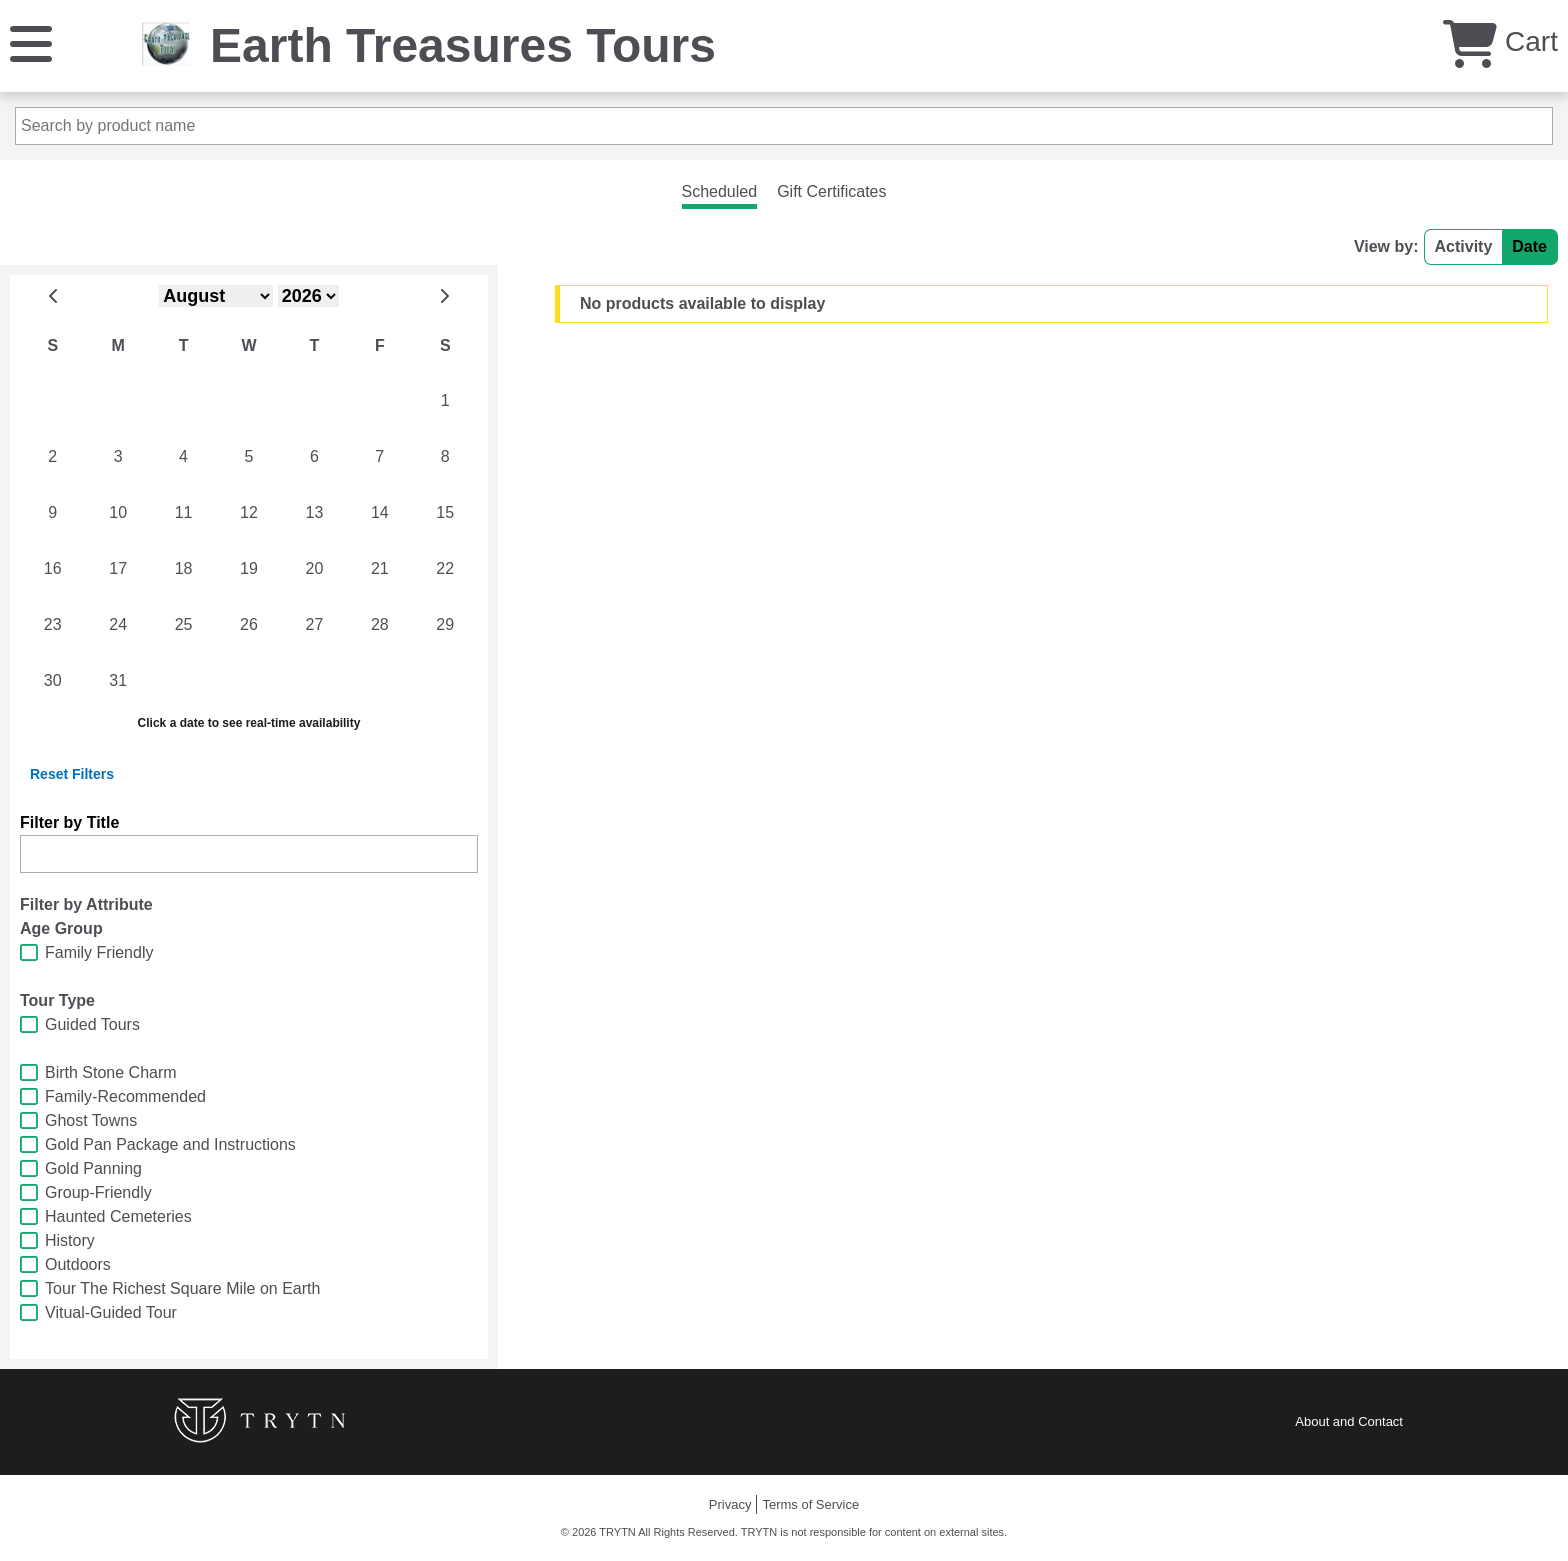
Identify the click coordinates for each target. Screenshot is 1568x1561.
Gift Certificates (831, 191)
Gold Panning (93, 1168)
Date (1529, 246)
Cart (1500, 41)
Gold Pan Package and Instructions (170, 1144)
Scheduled (720, 191)
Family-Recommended (125, 1096)
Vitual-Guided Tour (111, 1312)
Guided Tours (92, 1024)
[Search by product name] (784, 126)
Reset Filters (72, 774)
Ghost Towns (91, 1120)
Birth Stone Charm (111, 1072)
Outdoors (78, 1264)
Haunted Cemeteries (118, 1216)
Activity (1464, 246)
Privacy (730, 1504)
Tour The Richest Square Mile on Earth (182, 1288)
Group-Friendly (98, 1192)
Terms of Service (810, 1504)
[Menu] (31, 42)
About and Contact (1349, 1421)
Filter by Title (69, 822)
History (70, 1240)
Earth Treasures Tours (463, 45)
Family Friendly (99, 952)
